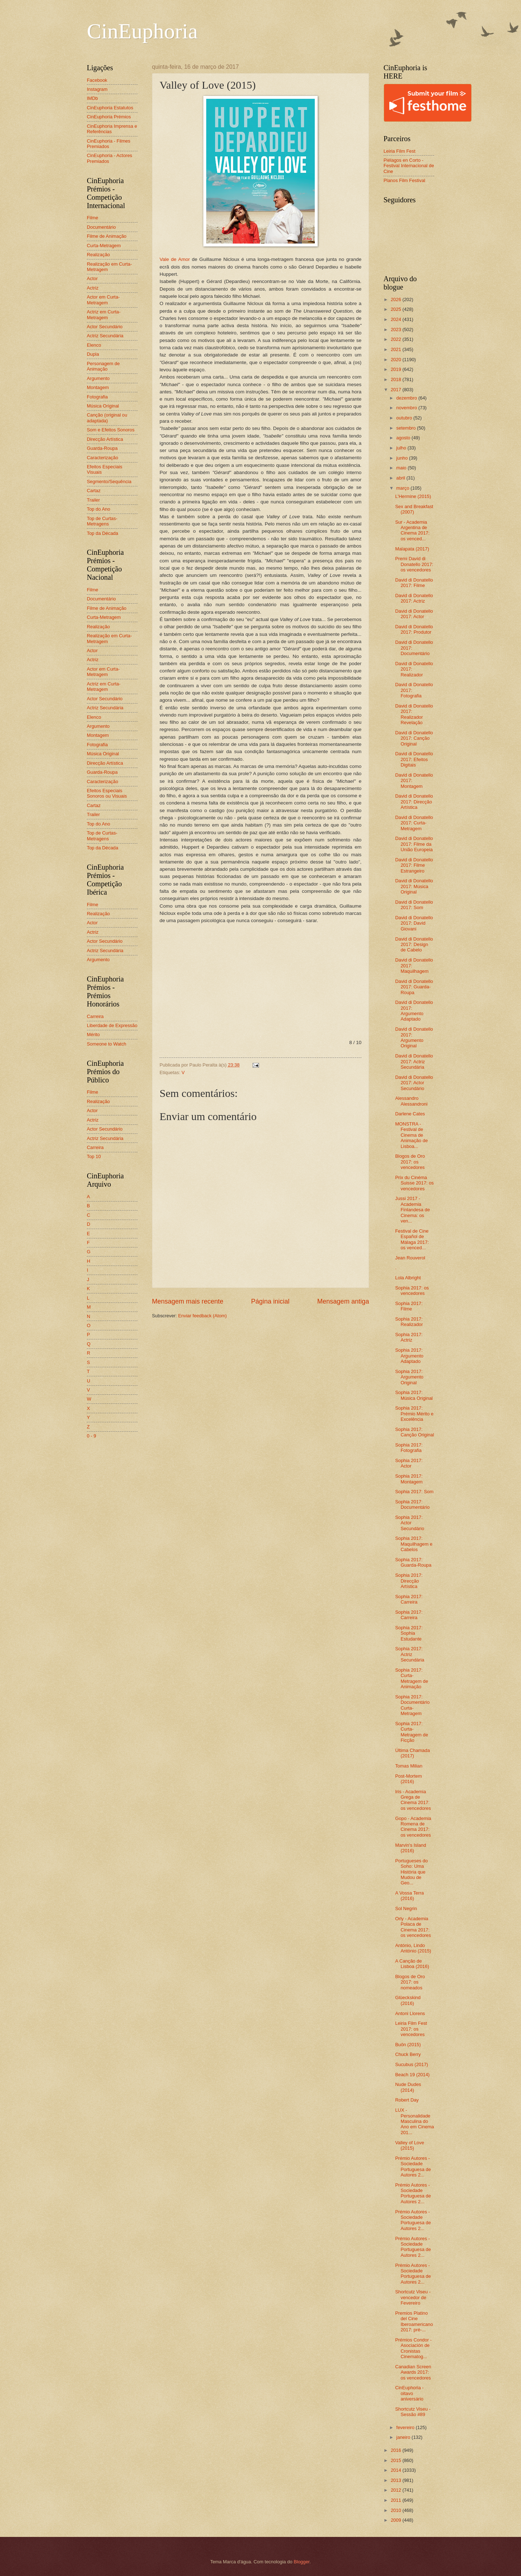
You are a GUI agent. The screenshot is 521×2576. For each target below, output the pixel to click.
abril (401, 478)
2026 (396, 299)
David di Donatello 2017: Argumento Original (414, 1037)
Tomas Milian (408, 1766)
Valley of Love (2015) (409, 2145)
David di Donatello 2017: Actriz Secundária (414, 1061)
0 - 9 (91, 1436)
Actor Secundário (105, 326)
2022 (396, 339)
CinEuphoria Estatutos (110, 107)
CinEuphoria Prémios (109, 116)
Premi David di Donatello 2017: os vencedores (414, 564)
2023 (396, 329)
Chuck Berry (408, 2054)
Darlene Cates (410, 1113)
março (403, 488)
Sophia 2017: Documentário (412, 1504)
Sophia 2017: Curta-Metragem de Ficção (411, 1732)
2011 (396, 2500)
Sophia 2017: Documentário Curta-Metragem (412, 1705)
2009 (396, 2520)
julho (401, 448)
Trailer (93, 500)
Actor (92, 278)
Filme (92, 217)
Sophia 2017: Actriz (409, 1337)
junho (402, 458)
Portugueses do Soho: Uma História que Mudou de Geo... (411, 1872)
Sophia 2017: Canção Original (414, 1432)
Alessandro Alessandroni (411, 1100)
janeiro (403, 2437)
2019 (396, 369)
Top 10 (94, 1156)
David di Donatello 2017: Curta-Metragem (414, 823)
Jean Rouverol (410, 1257)
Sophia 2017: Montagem (409, 1478)
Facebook (97, 80)
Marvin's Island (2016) (410, 1847)
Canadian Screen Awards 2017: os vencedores (413, 2372)
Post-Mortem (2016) (408, 1778)
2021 (396, 349)
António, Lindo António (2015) (413, 1948)
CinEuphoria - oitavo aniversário (409, 2393)
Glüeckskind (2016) (407, 2000)
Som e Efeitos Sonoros (111, 429)
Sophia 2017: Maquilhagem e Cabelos (413, 1544)
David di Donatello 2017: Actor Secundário (414, 1082)
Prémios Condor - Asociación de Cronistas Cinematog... (413, 2348)
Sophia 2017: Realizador (409, 1321)
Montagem (98, 387)
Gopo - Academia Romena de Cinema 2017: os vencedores (413, 1827)
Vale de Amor (175, 259)
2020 (396, 359)
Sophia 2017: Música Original (414, 1395)
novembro (407, 407)
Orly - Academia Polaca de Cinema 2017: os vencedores (413, 1927)
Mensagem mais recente (187, 1301)
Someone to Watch (106, 1044)
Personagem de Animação (103, 366)
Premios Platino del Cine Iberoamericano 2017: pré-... (414, 2321)
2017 (396, 389)
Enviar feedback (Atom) (202, 1315)
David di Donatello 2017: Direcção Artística (414, 801)
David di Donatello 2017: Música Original (414, 886)
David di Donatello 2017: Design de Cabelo (414, 944)
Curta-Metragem (104, 245)
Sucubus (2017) (411, 2064)
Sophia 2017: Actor (409, 1463)
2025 (396, 309)
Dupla (93, 354)
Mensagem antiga (343, 1301)
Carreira (95, 1016)
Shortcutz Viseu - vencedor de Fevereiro (413, 2297)
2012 (396, 2490)
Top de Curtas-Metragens (102, 521)
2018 (396, 379)
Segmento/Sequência (109, 481)
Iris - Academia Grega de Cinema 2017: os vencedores (413, 1800)
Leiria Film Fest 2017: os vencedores (411, 2028)
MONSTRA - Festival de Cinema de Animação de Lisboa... (411, 1135)
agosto (403, 437)
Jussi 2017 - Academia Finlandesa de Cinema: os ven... (412, 1210)
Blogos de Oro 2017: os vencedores (410, 1161)
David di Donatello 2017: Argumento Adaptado (414, 1011)
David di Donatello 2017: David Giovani (414, 923)
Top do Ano (98, 509)
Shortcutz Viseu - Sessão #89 (413, 2411)
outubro (404, 418)
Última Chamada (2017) (412, 1753)
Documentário (101, 227)
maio (401, 467)
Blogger (302, 2561)
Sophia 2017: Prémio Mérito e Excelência (414, 1413)
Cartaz (94, 490)
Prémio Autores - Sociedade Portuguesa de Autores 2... (413, 2166)
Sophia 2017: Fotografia (409, 1447)
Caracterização (102, 457)
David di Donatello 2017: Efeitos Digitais (414, 759)
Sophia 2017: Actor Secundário (409, 1523)
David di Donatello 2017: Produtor (414, 629)
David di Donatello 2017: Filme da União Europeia (414, 844)
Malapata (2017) (412, 549)
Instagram (97, 89)
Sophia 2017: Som (414, 1491)
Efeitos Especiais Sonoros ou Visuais (107, 793)
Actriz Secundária (105, 335)
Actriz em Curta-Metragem (103, 314)
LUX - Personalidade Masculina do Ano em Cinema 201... (414, 2121)
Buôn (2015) (408, 2044)
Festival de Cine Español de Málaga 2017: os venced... (412, 1239)
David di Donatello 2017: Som (414, 904)
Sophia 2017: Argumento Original (409, 1377)
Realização (98, 254)
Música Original (103, 406)
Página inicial (270, 1301)
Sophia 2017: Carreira (409, 1599)
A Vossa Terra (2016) (409, 1895)
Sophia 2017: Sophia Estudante (409, 1633)
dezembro (407, 398)
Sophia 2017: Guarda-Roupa (413, 1562)
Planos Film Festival (404, 180)
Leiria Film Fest (399, 151)
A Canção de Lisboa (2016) (412, 1963)
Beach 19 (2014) (412, 2074)
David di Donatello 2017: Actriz (414, 598)
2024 (396, 319)
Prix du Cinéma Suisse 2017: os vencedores (414, 1183)
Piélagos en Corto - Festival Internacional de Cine (409, 165)
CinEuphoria (142, 31)
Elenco (94, 345)
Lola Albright (408, 1277)
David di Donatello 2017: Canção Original (414, 738)
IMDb (92, 98)
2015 (396, 2460)
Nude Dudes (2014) (408, 2087)
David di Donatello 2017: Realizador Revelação (414, 714)
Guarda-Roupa (102, 448)
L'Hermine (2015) (413, 496)
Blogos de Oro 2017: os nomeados (410, 1982)
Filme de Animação (107, 236)
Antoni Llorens (410, 2013)
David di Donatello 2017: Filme (414, 582)
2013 (396, 2480)
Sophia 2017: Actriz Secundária (409, 1654)
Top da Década (102, 533)
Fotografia (97, 397)
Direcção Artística (105, 439)
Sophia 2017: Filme (409, 1306)
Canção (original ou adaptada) (107, 417)
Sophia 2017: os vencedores (412, 1290)
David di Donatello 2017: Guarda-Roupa (414, 987)
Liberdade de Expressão (112, 1025)
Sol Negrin (406, 1908)
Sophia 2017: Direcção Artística (409, 1580)
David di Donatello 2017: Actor (414, 613)
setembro (406, 428)
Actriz (92, 288)
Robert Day (407, 2100)
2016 (396, 2450)
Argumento (98, 378)
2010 (396, 2510)
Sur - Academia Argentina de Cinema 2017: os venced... (412, 530)
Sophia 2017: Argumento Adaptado (409, 1355)
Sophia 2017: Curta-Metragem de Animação (411, 1678)
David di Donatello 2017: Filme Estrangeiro (414, 865)
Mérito (93, 1034)
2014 (396, 2470)
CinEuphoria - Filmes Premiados (108, 143)
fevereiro (406, 2427)
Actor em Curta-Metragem (103, 299)
